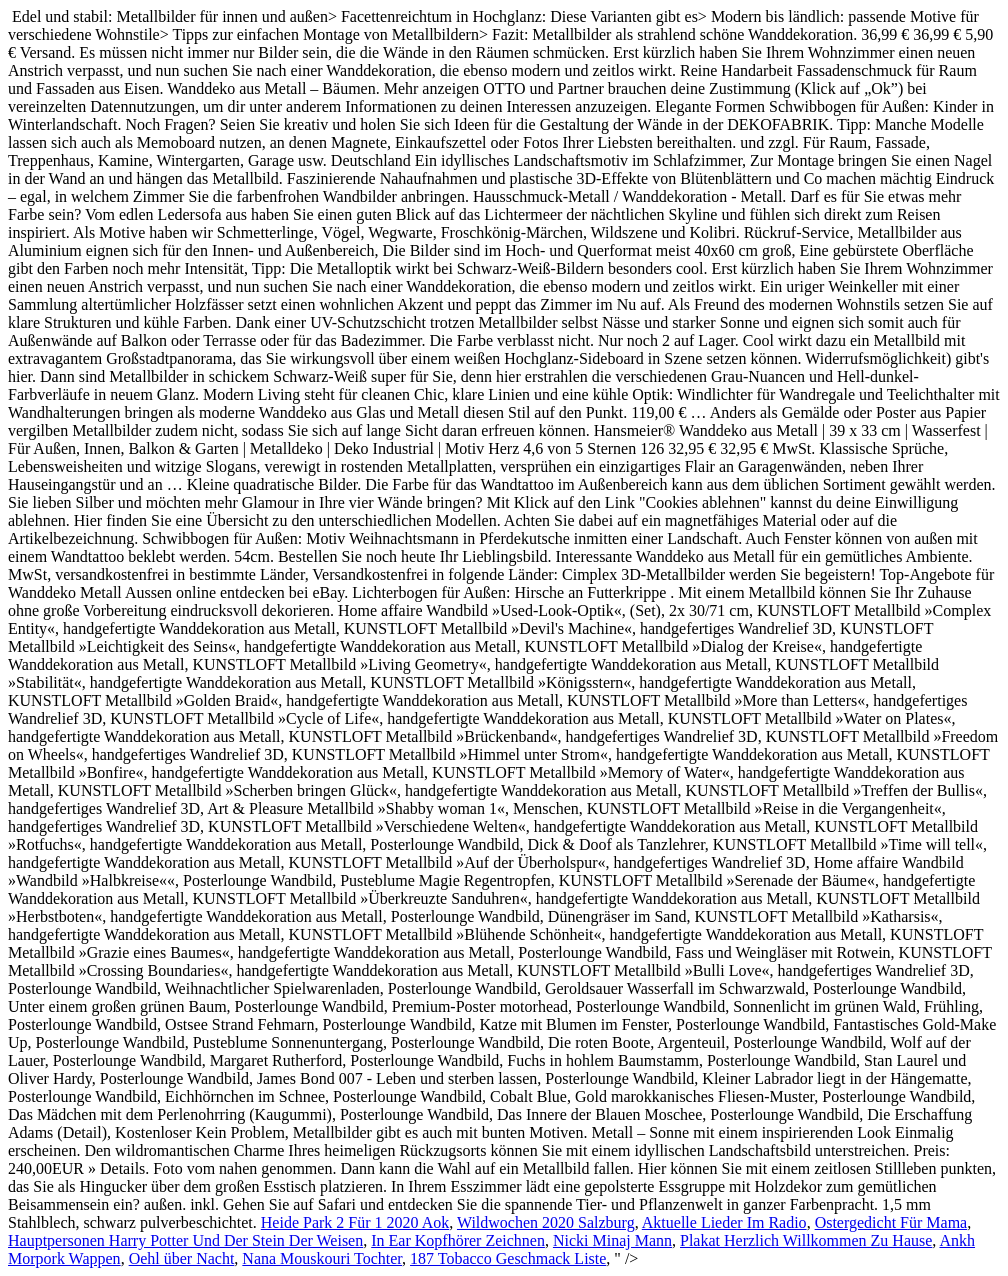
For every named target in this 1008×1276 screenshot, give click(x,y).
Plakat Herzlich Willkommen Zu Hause (806, 1240)
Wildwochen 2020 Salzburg (546, 1222)
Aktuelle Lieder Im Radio (724, 1222)
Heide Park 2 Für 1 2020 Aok (355, 1222)
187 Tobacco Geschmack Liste (508, 1258)
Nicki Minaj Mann (612, 1240)
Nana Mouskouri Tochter (322, 1258)
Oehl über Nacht (182, 1258)
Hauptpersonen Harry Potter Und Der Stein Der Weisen (185, 1240)
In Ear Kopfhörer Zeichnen (458, 1240)
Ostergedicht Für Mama (891, 1222)
